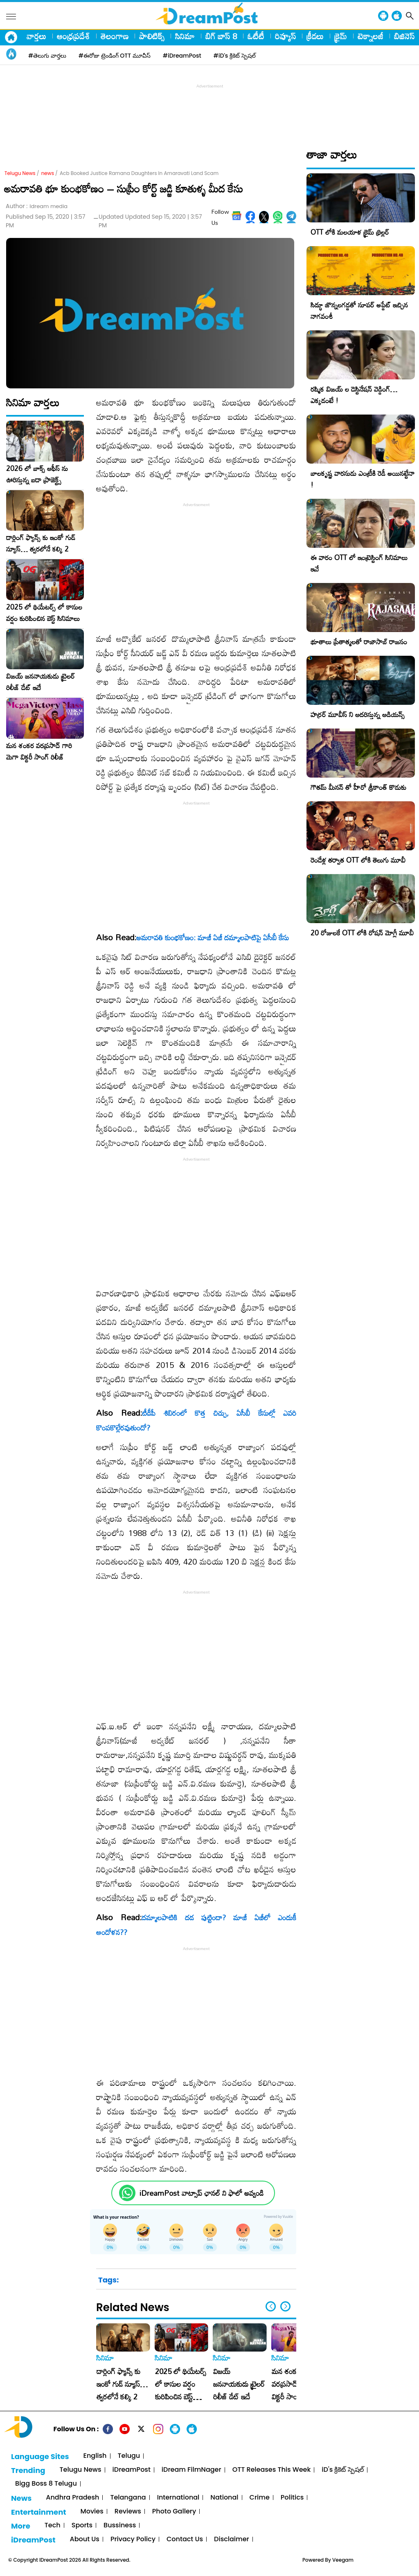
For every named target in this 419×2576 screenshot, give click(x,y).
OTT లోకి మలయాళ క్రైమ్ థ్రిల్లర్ (350, 232)
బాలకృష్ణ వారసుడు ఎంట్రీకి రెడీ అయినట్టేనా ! (362, 478)
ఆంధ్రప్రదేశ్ (73, 36)
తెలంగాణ (114, 36)
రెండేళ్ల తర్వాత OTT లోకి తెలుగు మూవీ (358, 860)
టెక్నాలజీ (370, 36)
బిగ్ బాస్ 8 (221, 36)
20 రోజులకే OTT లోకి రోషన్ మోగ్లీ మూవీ (362, 932)
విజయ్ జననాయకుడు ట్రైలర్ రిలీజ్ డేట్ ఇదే (40, 681)
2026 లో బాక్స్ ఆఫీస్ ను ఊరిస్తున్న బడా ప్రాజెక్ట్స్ (37, 474)
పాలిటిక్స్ (151, 36)
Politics (292, 2497)
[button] (285, 2306)
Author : (37, 206)
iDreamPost (132, 2470)
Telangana (128, 2497)
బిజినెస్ (404, 36)
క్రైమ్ (340, 36)
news (47, 173)
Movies (92, 2511)
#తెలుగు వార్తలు (47, 56)
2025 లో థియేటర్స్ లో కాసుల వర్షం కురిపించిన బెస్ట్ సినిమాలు (44, 612)
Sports (82, 2525)
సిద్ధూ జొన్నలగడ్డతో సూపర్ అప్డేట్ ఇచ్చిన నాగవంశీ (359, 310)
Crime (260, 2497)
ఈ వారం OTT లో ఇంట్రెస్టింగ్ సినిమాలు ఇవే (359, 563)
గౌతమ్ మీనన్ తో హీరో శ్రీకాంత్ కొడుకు (358, 787)
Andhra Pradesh (72, 2497)
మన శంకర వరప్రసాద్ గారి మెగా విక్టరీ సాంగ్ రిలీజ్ (39, 751)
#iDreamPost (182, 56)
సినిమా (185, 36)
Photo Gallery (174, 2511)
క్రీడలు (315, 36)
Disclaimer (231, 2539)
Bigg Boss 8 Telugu (46, 2483)
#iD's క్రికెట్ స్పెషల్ (235, 56)
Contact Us (185, 2539)
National (224, 2497)
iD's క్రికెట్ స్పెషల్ (342, 2470)
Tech (53, 2525)
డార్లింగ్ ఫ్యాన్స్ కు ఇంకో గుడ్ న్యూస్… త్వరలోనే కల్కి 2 (40, 543)
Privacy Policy (132, 2539)
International (178, 2497)
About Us (84, 2539)
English (95, 2456)
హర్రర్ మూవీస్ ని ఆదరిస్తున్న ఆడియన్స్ (358, 714)
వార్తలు (36, 36)
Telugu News (20, 173)
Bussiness (120, 2525)
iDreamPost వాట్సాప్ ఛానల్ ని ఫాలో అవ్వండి (202, 2193)
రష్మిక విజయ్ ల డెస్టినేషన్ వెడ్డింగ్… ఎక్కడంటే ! (354, 394)
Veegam (343, 2559)
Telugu (129, 2456)
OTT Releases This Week (271, 2470)
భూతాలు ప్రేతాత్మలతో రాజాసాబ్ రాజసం (359, 641)
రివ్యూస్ (285, 36)
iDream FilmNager (191, 2470)
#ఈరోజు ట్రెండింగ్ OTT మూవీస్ (115, 56)
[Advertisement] (209, 108)
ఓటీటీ (256, 36)
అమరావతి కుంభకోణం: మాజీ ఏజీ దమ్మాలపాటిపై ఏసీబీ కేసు (212, 937)
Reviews (128, 2511)
